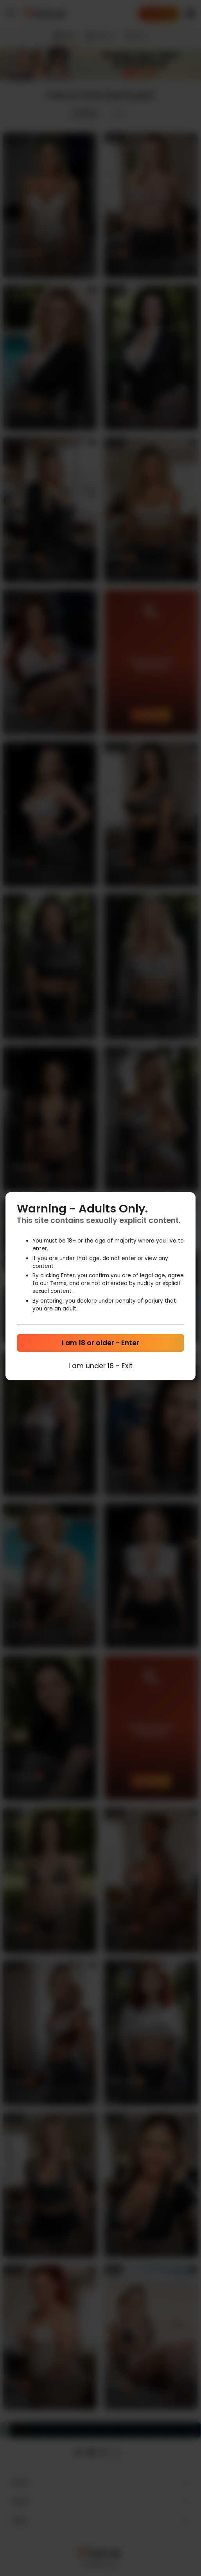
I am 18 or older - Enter (100, 1343)
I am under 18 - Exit (100, 1366)
